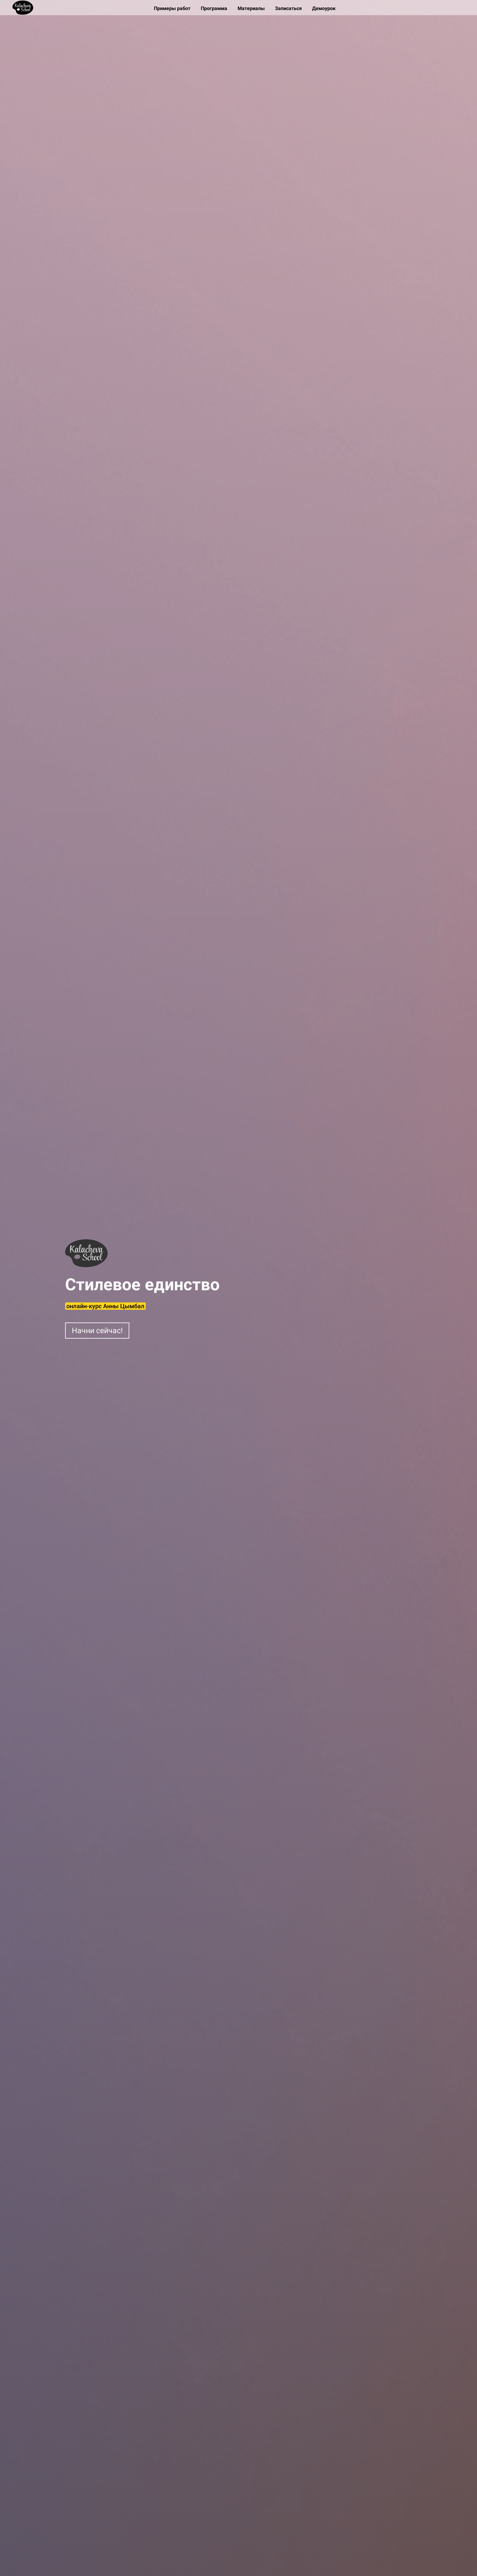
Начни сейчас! (97, 1330)
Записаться (289, 8)
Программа (214, 8)
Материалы (252, 8)
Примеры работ (173, 8)
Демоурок (324, 8)
